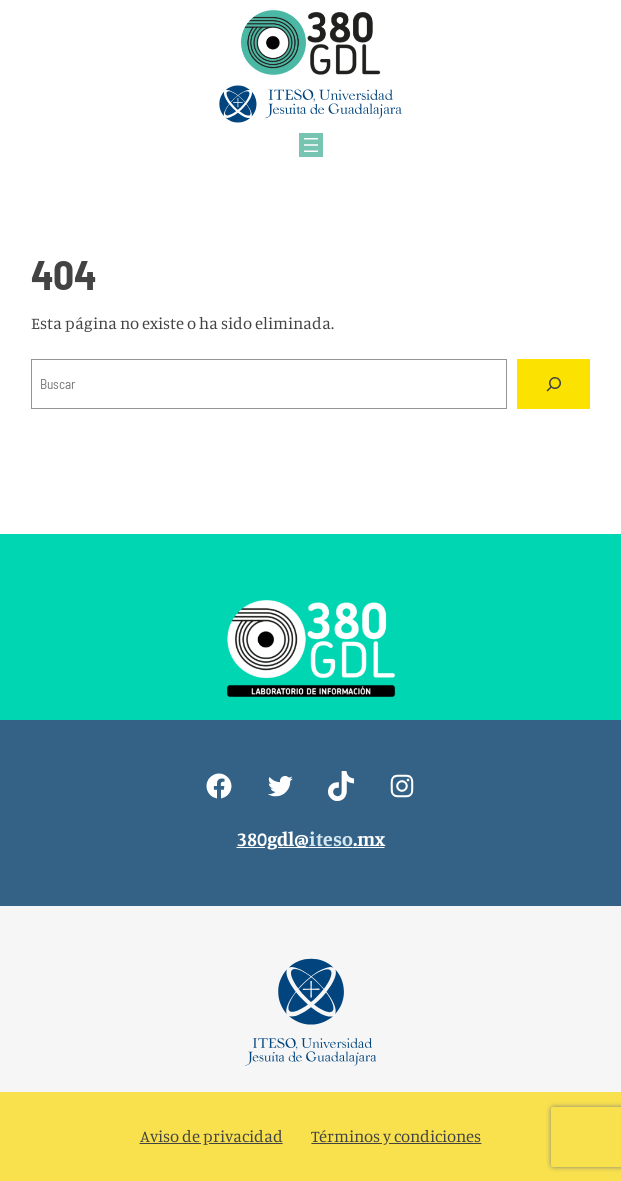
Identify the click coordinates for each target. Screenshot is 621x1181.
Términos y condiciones (396, 1136)
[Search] (553, 384)
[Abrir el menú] (311, 145)
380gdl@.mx (311, 838)
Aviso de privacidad (211, 1136)
